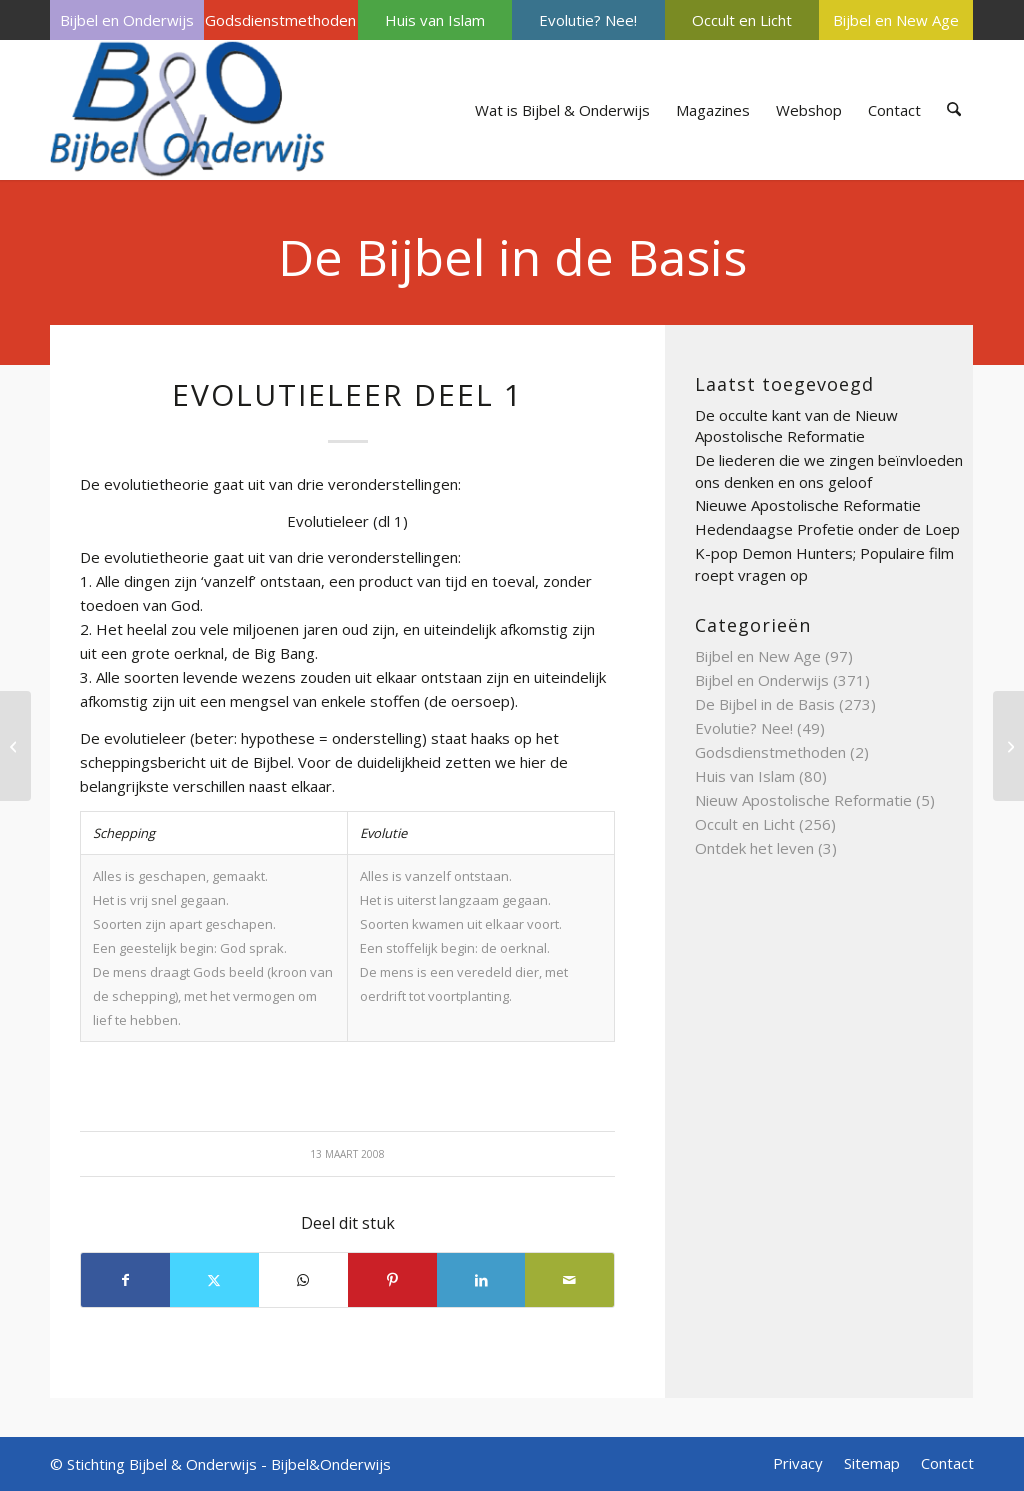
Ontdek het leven (754, 848)
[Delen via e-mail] (569, 1280)
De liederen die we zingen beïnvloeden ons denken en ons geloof (829, 471)
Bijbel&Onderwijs (331, 1464)
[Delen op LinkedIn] (481, 1280)
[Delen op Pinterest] (392, 1280)
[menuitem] (127, 20)
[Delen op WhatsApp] (303, 1280)
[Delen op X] (214, 1280)
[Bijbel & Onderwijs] (187, 110)
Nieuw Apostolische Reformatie (803, 800)
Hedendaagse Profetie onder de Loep (827, 529)
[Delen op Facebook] (125, 1280)
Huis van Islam (435, 20)
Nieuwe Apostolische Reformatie (808, 505)
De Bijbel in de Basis (512, 257)
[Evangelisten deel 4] (1008, 746)
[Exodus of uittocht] (15, 746)
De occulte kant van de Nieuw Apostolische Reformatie (796, 426)
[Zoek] (954, 110)
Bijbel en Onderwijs (127, 20)
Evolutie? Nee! (588, 20)
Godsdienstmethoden (280, 20)
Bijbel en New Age (896, 20)
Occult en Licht (742, 20)
